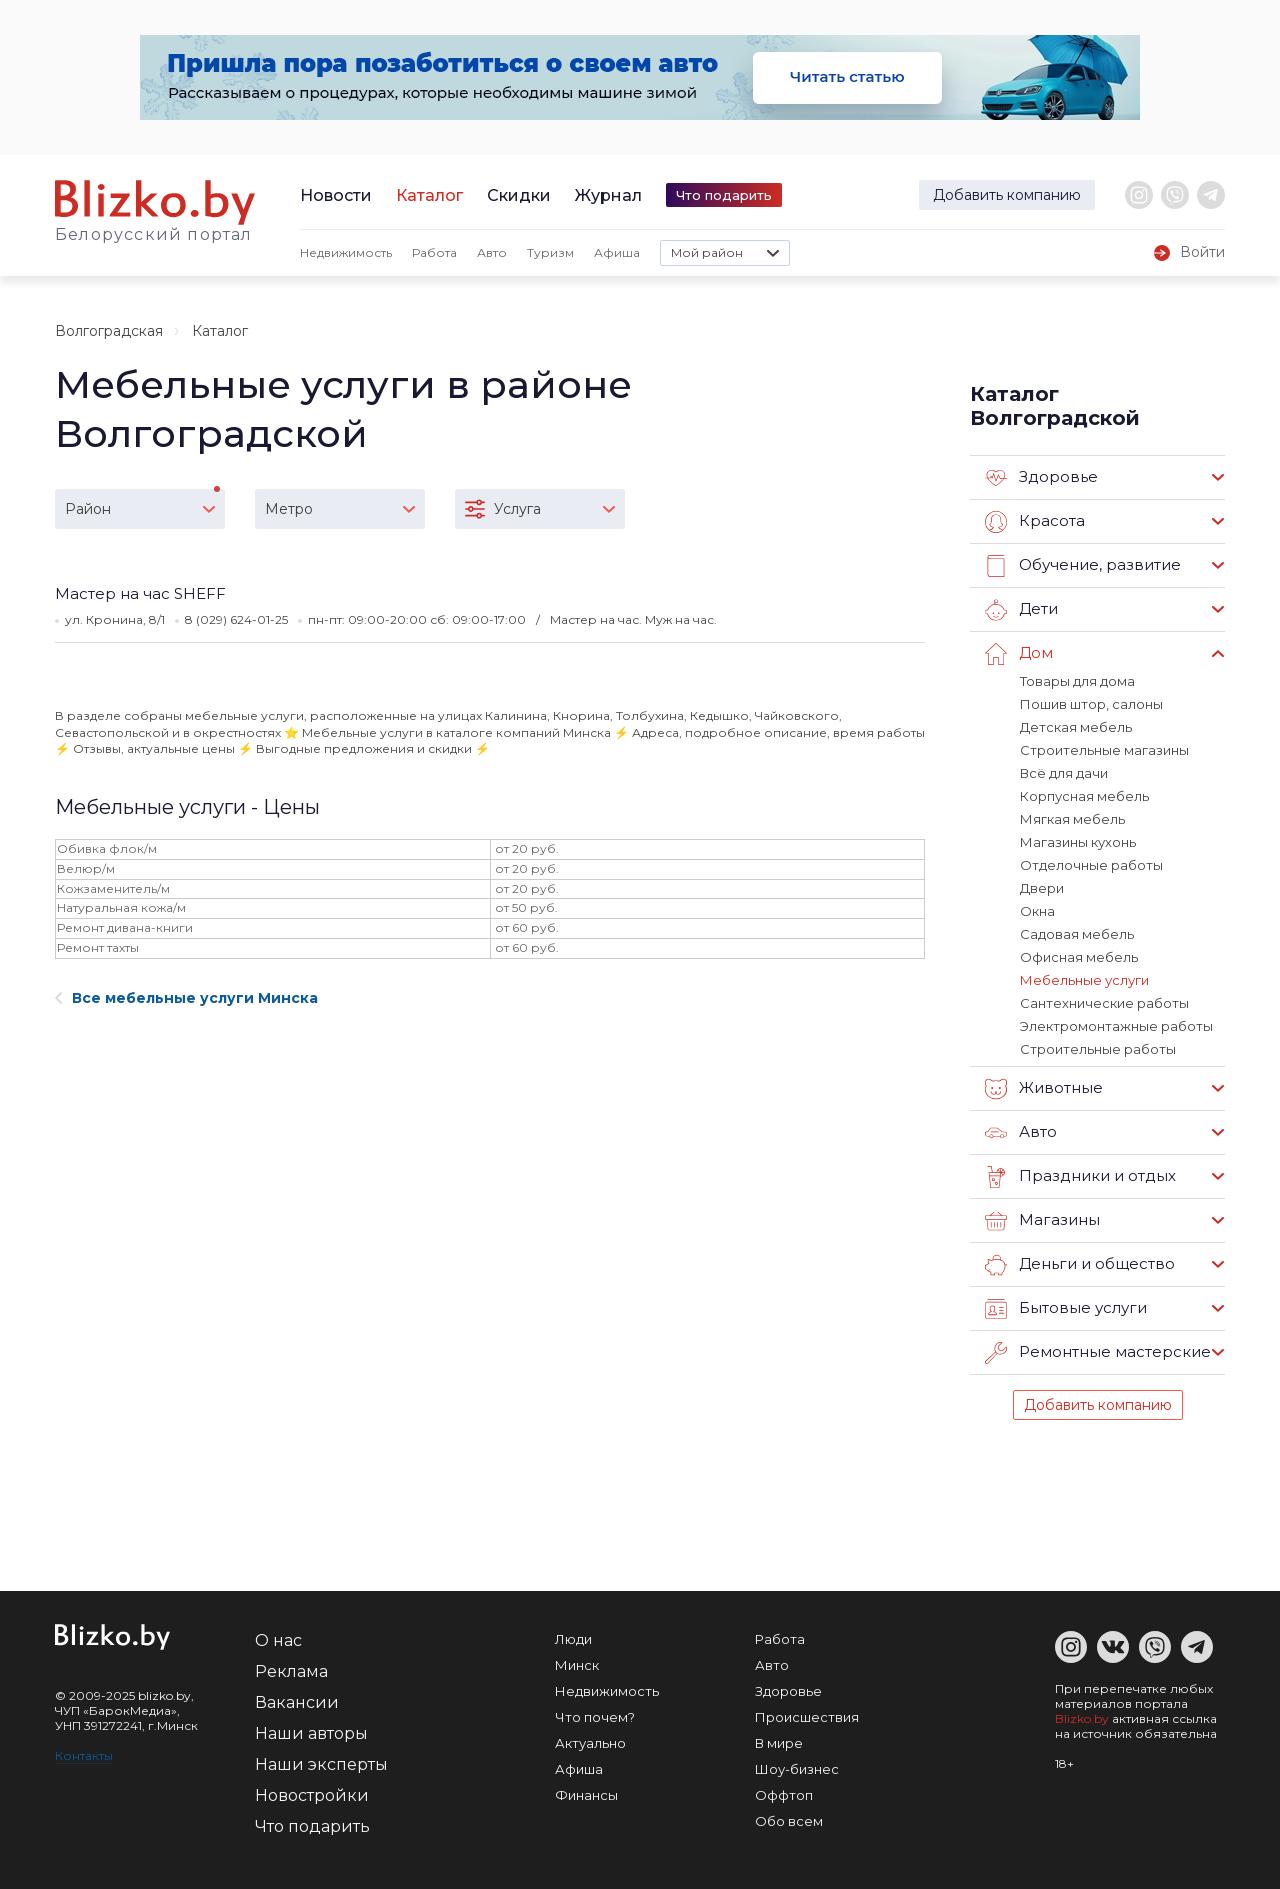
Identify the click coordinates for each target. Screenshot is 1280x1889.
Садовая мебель (1077, 934)
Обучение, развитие (1083, 566)
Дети (1021, 610)
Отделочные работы (1091, 865)
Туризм (550, 252)
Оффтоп (784, 1795)
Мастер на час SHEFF (140, 593)
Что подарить (724, 195)
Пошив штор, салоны (1091, 704)
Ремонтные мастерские (1098, 1353)
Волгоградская (109, 331)
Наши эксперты (321, 1764)
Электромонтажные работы (1116, 1026)
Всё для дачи (1064, 773)
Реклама (291, 1671)
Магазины (1042, 1221)
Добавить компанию (1007, 195)
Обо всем (789, 1821)
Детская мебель (1076, 727)
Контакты (84, 1755)
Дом (1019, 654)
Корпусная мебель (1084, 796)
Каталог (429, 195)
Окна (1037, 911)
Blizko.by (1082, 1718)
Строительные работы (1098, 1049)
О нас (278, 1640)
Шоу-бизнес (797, 1769)
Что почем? (595, 1717)
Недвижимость (346, 252)
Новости (336, 195)
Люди (573, 1639)
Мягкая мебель (1072, 819)
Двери (1042, 888)
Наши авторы (311, 1733)
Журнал (608, 195)
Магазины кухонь (1078, 842)
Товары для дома (1077, 681)
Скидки (519, 195)
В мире (779, 1743)
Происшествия (807, 1717)
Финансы (586, 1795)
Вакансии (297, 1702)
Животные (1044, 1089)
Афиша (617, 252)
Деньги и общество (1080, 1265)
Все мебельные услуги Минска (186, 998)
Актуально (590, 1743)
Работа (434, 252)
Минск (577, 1665)
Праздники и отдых (1080, 1177)
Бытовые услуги (1066, 1309)
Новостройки (312, 1795)
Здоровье (1041, 478)
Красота (1035, 522)
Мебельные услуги (1084, 980)
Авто (492, 252)
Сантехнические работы (1104, 1003)
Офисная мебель (1079, 957)
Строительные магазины (1104, 750)
